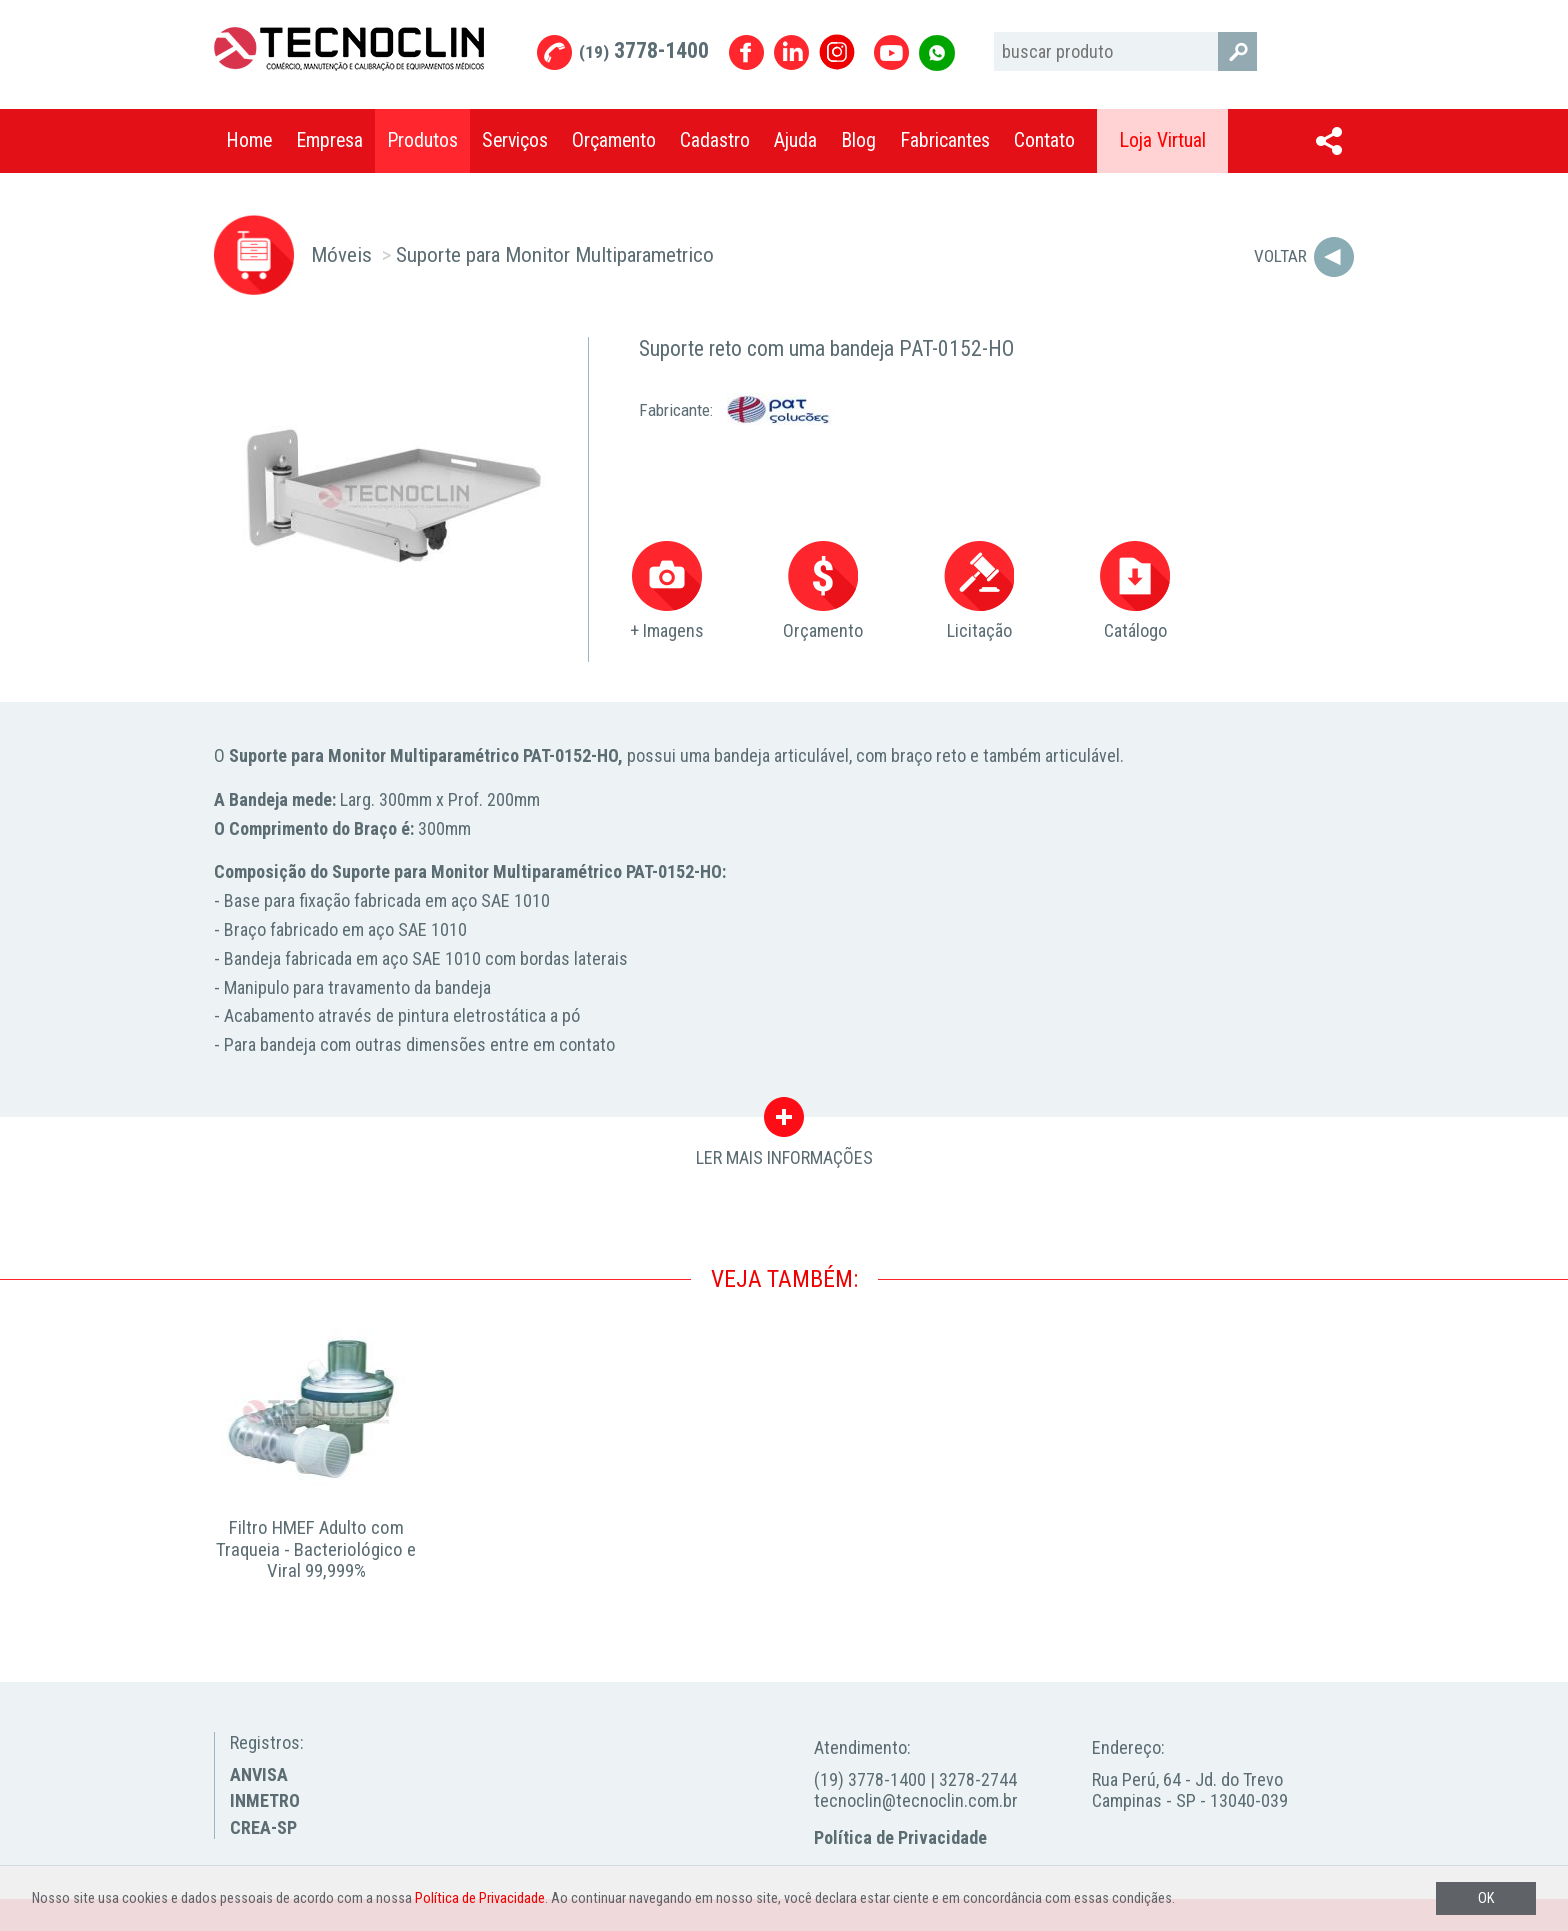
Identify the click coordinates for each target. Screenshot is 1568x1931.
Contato (1044, 140)
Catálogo (1135, 591)
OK (1486, 1898)
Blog (858, 140)
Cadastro (715, 140)
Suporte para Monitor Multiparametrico (555, 254)
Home (249, 140)
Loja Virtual (1162, 140)
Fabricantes (945, 140)
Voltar (1280, 256)
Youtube (891, 52)
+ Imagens (667, 591)
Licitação (979, 591)
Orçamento (614, 140)
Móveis (341, 254)
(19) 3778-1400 (870, 1779)
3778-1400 (644, 50)
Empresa (329, 140)
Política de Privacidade (900, 1837)
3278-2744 (978, 1779)
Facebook (746, 52)
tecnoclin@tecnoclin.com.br (916, 1800)
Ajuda (795, 140)
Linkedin (791, 52)
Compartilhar (1329, 141)
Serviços (515, 140)
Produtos (422, 140)
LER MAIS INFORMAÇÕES (784, 1122)
